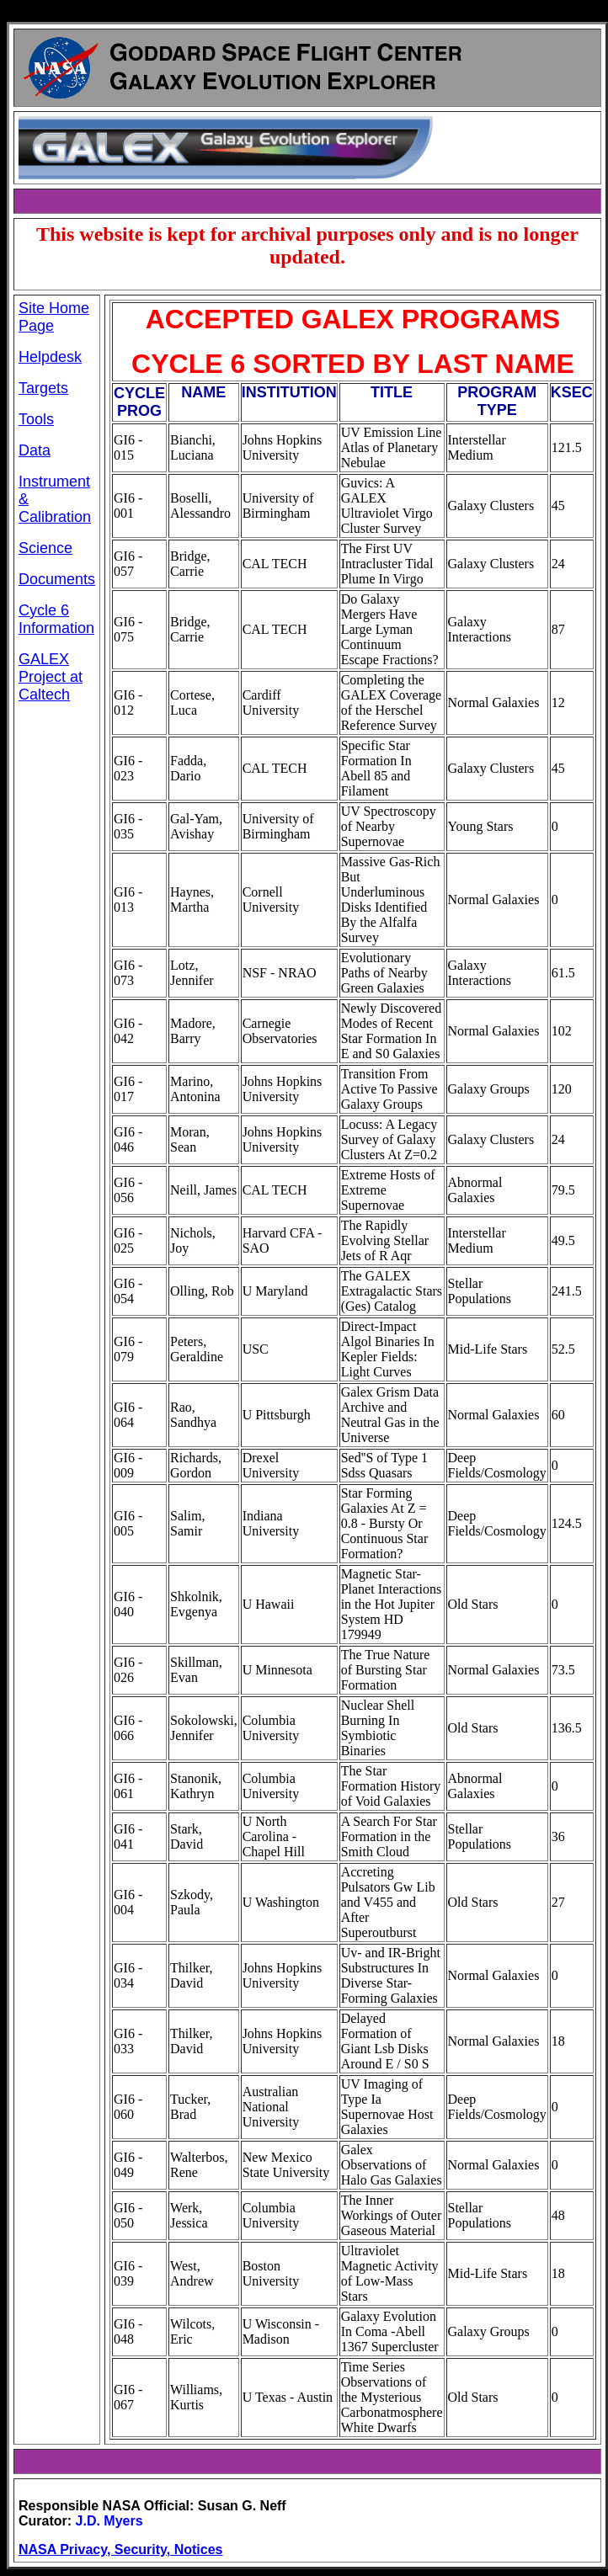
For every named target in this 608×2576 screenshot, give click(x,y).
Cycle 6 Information (56, 619)
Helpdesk (50, 357)
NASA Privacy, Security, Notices (120, 2549)
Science (45, 548)
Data (35, 450)
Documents (57, 579)
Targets (43, 388)
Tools (36, 419)
